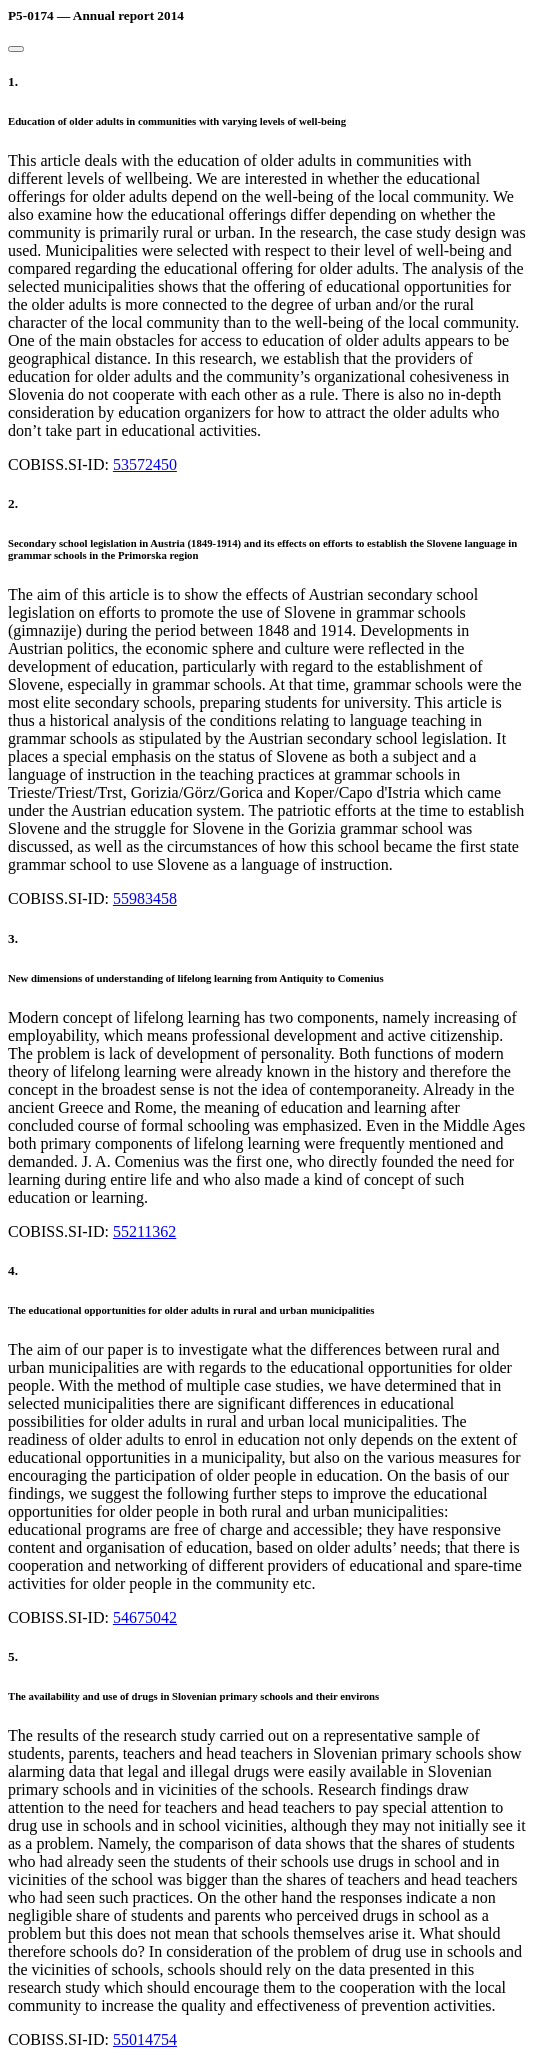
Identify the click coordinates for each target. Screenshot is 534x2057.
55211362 (144, 1231)
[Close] (16, 49)
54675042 (145, 1617)
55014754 (145, 2039)
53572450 (145, 464)
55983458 (145, 898)
